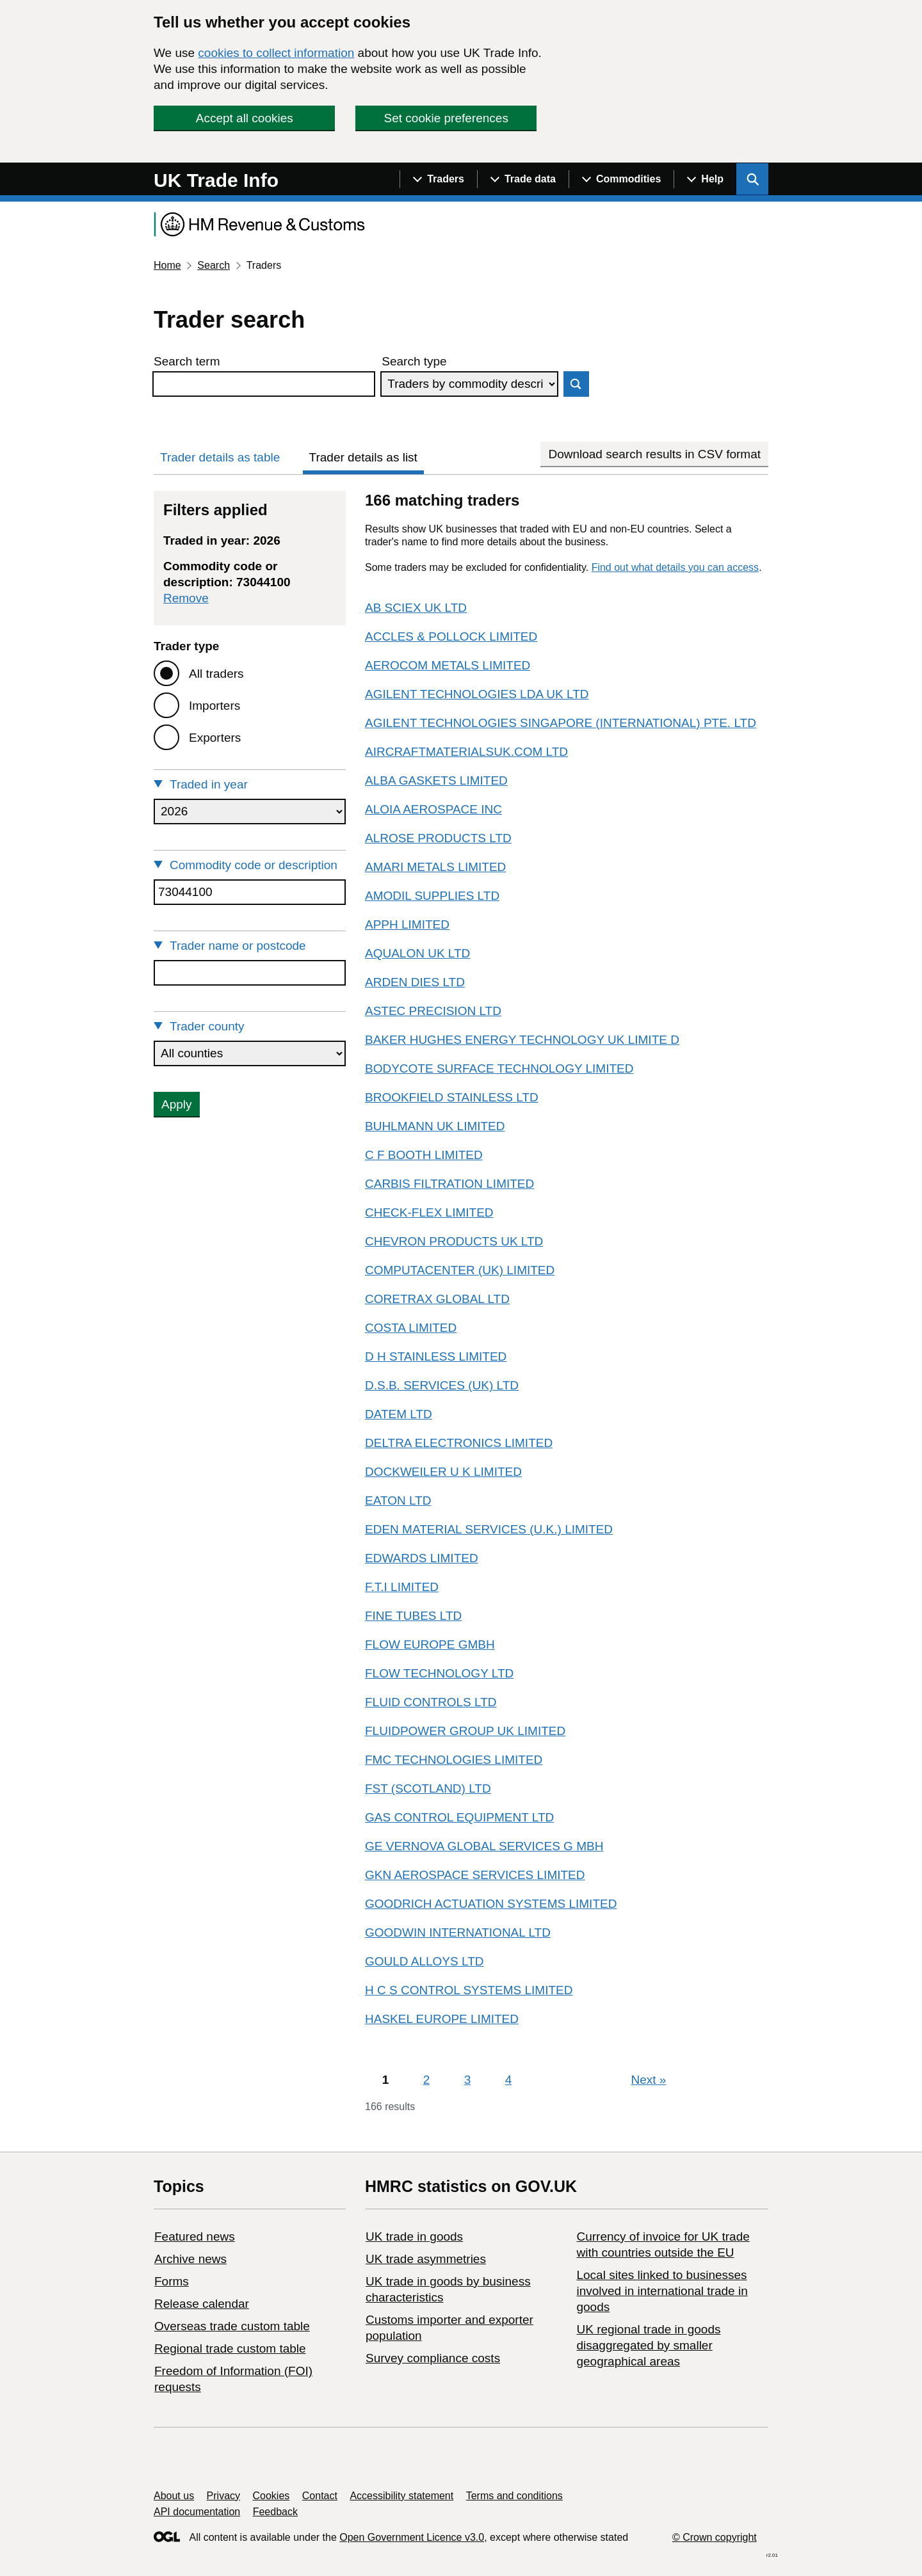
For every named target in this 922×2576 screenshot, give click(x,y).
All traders (216, 673)
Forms (171, 2281)
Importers (214, 705)
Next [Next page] (649, 2079)
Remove (186, 598)
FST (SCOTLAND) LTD (428, 1788)
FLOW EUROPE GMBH (430, 1644)
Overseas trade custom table (232, 2326)
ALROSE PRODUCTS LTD (438, 838)
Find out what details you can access (675, 567)
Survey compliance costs (433, 2358)
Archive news (190, 2259)
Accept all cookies (244, 118)
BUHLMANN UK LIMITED (435, 1126)
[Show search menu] (752, 179)
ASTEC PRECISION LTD (433, 1011)
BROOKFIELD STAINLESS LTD (451, 1097)
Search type (414, 361)
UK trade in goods (414, 2236)
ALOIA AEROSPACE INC (433, 809)
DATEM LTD (398, 1414)
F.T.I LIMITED (402, 1587)
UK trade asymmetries (426, 2259)
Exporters (215, 737)
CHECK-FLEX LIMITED (429, 1212)
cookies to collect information (276, 53)
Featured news (194, 2236)
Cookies (271, 2495)
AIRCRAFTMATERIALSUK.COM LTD (466, 751)
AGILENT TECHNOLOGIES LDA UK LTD (477, 694)
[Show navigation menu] (438, 179)
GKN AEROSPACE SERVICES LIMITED (475, 1875)
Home (167, 265)
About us (174, 2495)
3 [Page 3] (467, 2079)
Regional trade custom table (230, 2348)
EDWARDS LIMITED (421, 1558)
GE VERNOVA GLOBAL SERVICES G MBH (484, 1846)
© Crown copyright (714, 2537)
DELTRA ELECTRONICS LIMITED (459, 1443)
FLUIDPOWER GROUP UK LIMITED (465, 1731)
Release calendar (201, 2303)
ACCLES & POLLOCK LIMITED (451, 636)
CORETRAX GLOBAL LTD (437, 1299)
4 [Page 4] (508, 2079)
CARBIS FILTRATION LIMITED (449, 1183)
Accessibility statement (401, 2495)
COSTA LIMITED (411, 1327)
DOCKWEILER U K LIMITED (443, 1471)
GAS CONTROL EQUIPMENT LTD (459, 1817)
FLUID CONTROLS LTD (431, 1702)
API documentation (197, 2511)
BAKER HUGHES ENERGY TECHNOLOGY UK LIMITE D (522, 1039)
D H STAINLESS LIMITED (435, 1356)
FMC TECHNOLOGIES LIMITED (453, 1759)
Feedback (275, 2511)
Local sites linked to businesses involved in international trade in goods (661, 2291)
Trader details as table (220, 457)
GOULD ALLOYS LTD (424, 1961)
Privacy (223, 2495)
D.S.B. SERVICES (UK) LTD (442, 1385)
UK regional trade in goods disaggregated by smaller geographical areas (648, 2345)
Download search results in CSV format (654, 454)
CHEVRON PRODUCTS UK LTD (454, 1241)
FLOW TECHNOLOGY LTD (439, 1673)
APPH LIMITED (407, 924)
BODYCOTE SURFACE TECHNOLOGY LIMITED (499, 1068)
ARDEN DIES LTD (415, 982)
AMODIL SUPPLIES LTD (432, 895)
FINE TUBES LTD (413, 1615)
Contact (319, 2495)
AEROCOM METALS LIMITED (447, 665)
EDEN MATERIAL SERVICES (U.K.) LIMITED (489, 1529)
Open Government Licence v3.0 (411, 2537)
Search (213, 265)
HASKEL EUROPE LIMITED (442, 2019)
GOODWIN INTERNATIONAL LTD (458, 1932)
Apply (176, 1104)
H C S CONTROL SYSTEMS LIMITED (468, 1990)
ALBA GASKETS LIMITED (436, 780)
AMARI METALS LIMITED (435, 867)
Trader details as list (363, 457)
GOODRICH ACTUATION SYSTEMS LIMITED (491, 1903)
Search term (187, 361)
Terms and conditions (514, 2495)
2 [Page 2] (426, 2079)
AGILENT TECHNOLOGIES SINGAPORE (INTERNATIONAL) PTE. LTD (560, 723)
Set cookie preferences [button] (446, 118)
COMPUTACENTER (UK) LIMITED (459, 1270)
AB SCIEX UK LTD (416, 607)
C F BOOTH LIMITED (424, 1155)
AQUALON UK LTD (417, 953)
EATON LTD (398, 1500)
